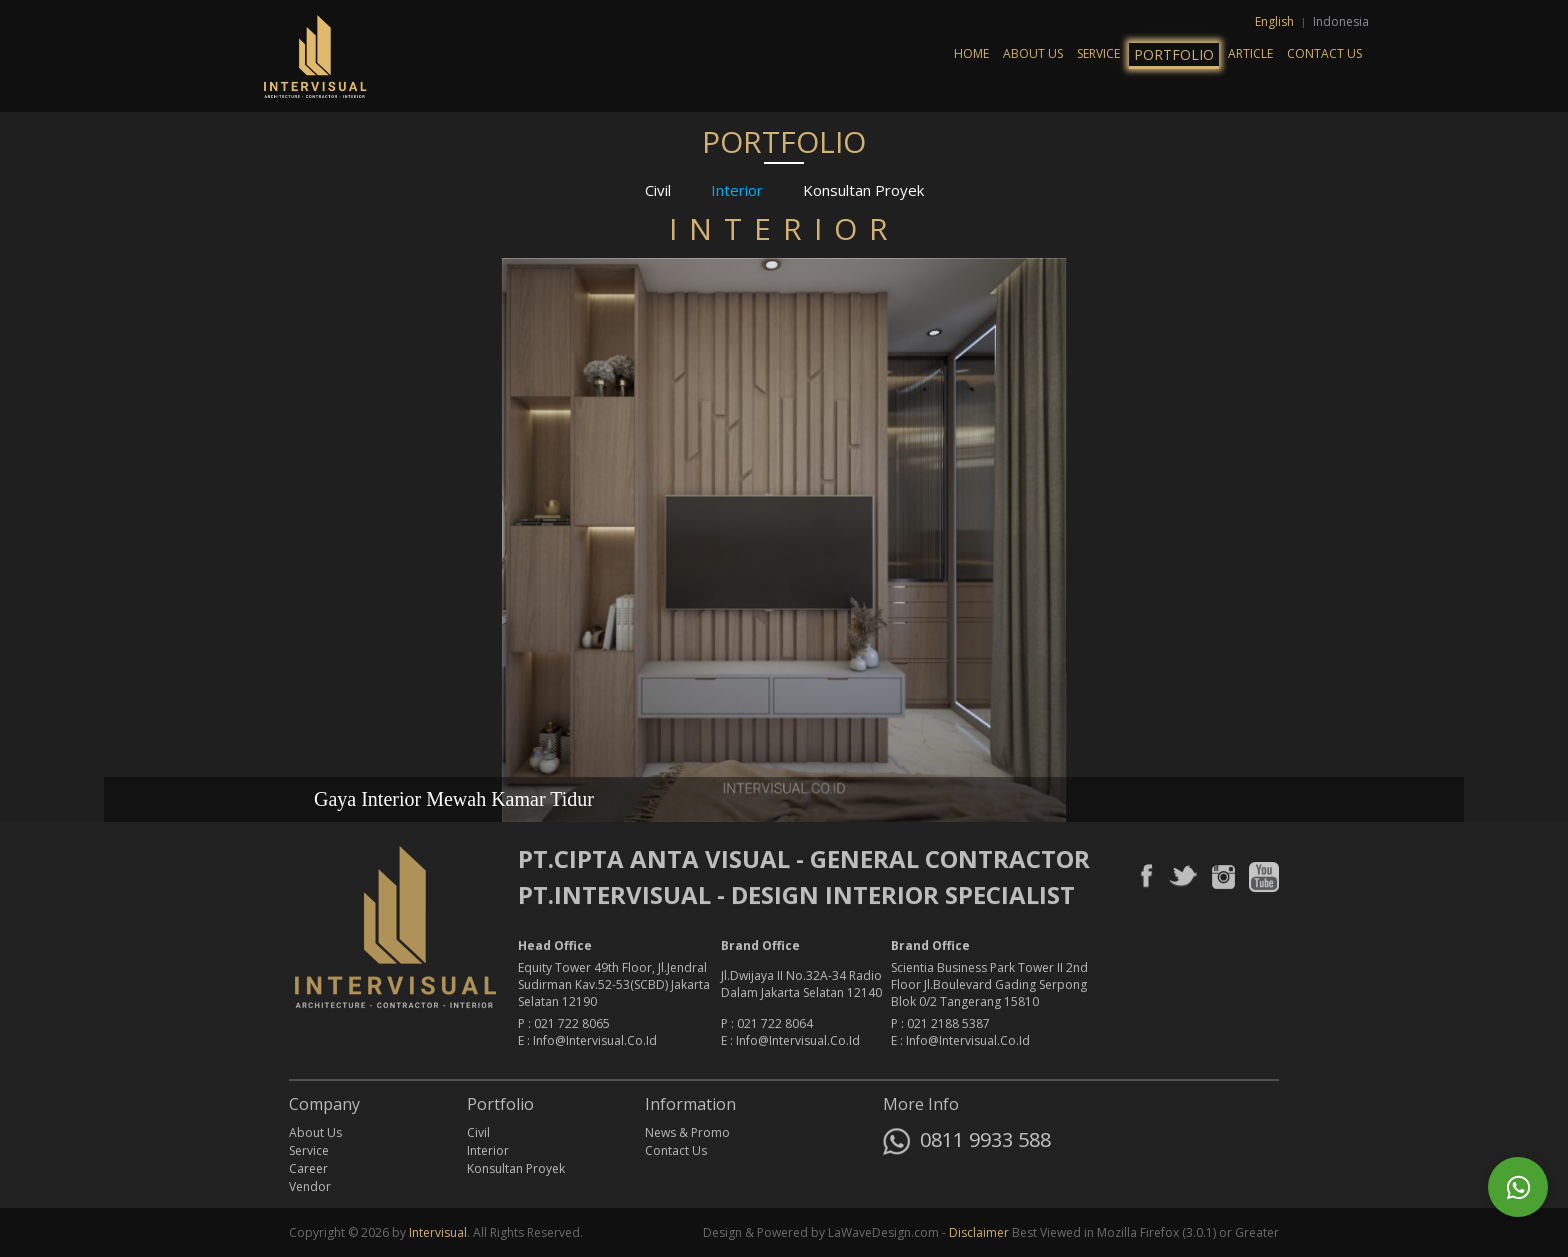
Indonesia (1341, 21)
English (1276, 21)
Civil (658, 189)
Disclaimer (979, 1232)
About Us (1033, 53)
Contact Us (1324, 53)
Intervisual (438, 1232)
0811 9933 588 (967, 1143)
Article (1250, 53)
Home (971, 53)
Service (1098, 53)
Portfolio (1174, 54)
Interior (737, 189)
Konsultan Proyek (863, 189)
